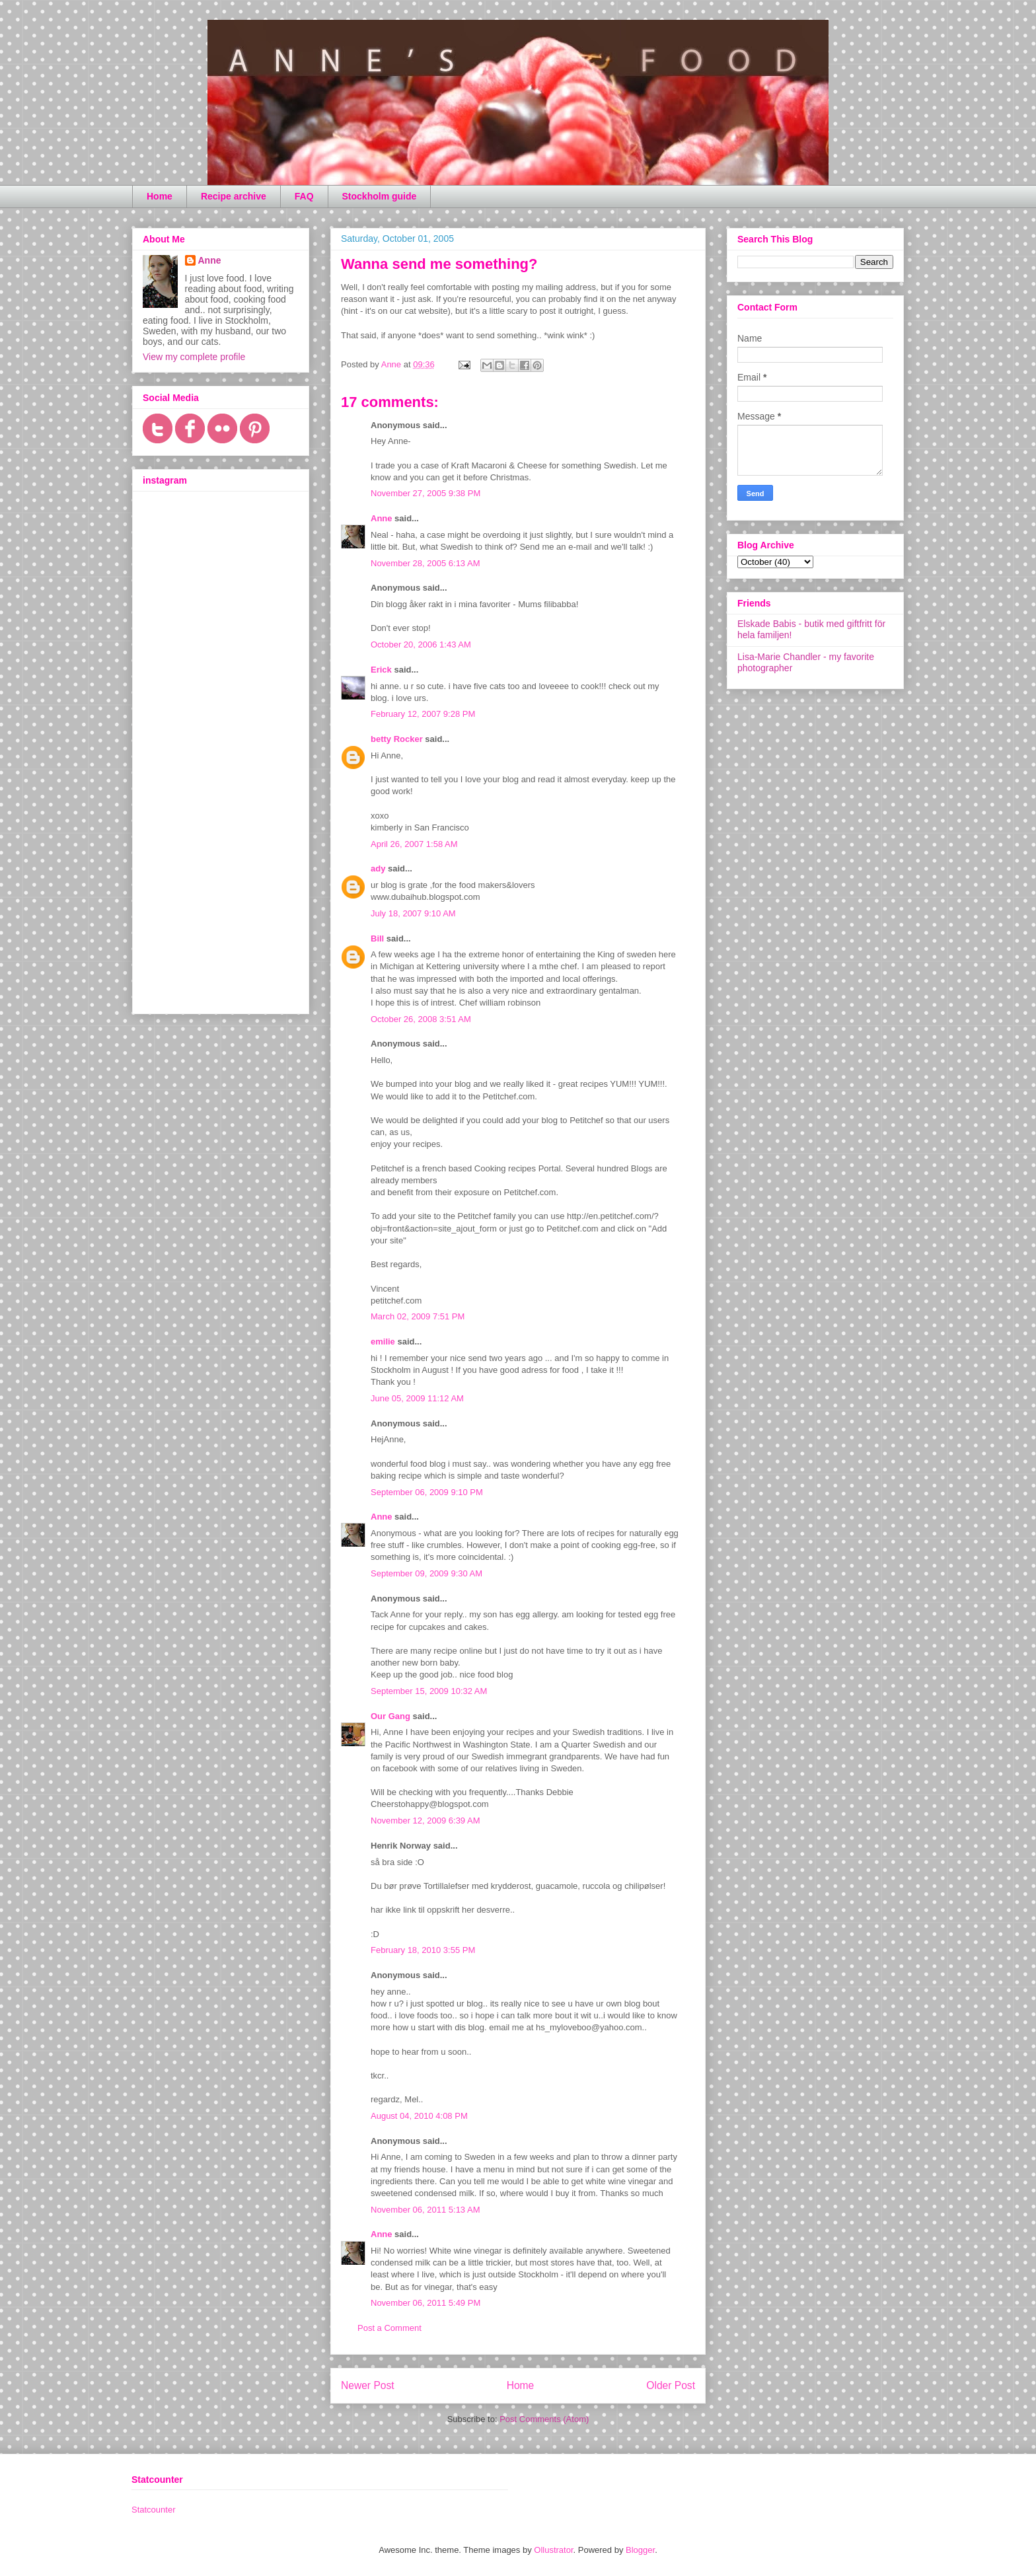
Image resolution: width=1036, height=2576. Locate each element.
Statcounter (153, 2510)
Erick (381, 670)
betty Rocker (397, 739)
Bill (377, 938)
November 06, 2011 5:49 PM (425, 2303)
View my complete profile (194, 356)
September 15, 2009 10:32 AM (429, 1691)
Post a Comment (389, 2328)
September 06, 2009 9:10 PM (427, 1492)
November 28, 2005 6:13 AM (425, 563)
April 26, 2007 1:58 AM (414, 844)
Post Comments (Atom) (544, 2419)
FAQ (304, 196)
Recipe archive (233, 196)
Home (159, 196)
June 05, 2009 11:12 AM (417, 1398)
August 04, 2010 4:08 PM (419, 2116)
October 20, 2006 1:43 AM (421, 644)
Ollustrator (553, 2550)
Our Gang (390, 1716)
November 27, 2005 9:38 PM (425, 493)
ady (378, 868)
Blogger (640, 2550)
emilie (383, 1341)
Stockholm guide (379, 196)
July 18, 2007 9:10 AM (413, 913)
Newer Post (367, 2385)
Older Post (670, 2385)
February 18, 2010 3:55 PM (423, 1950)
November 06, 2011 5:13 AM (425, 2210)
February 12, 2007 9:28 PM (423, 714)
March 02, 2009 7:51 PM (417, 1316)
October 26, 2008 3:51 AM (421, 1019)
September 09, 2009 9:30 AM (426, 1573)
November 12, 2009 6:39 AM (425, 1820)
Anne (381, 518)
